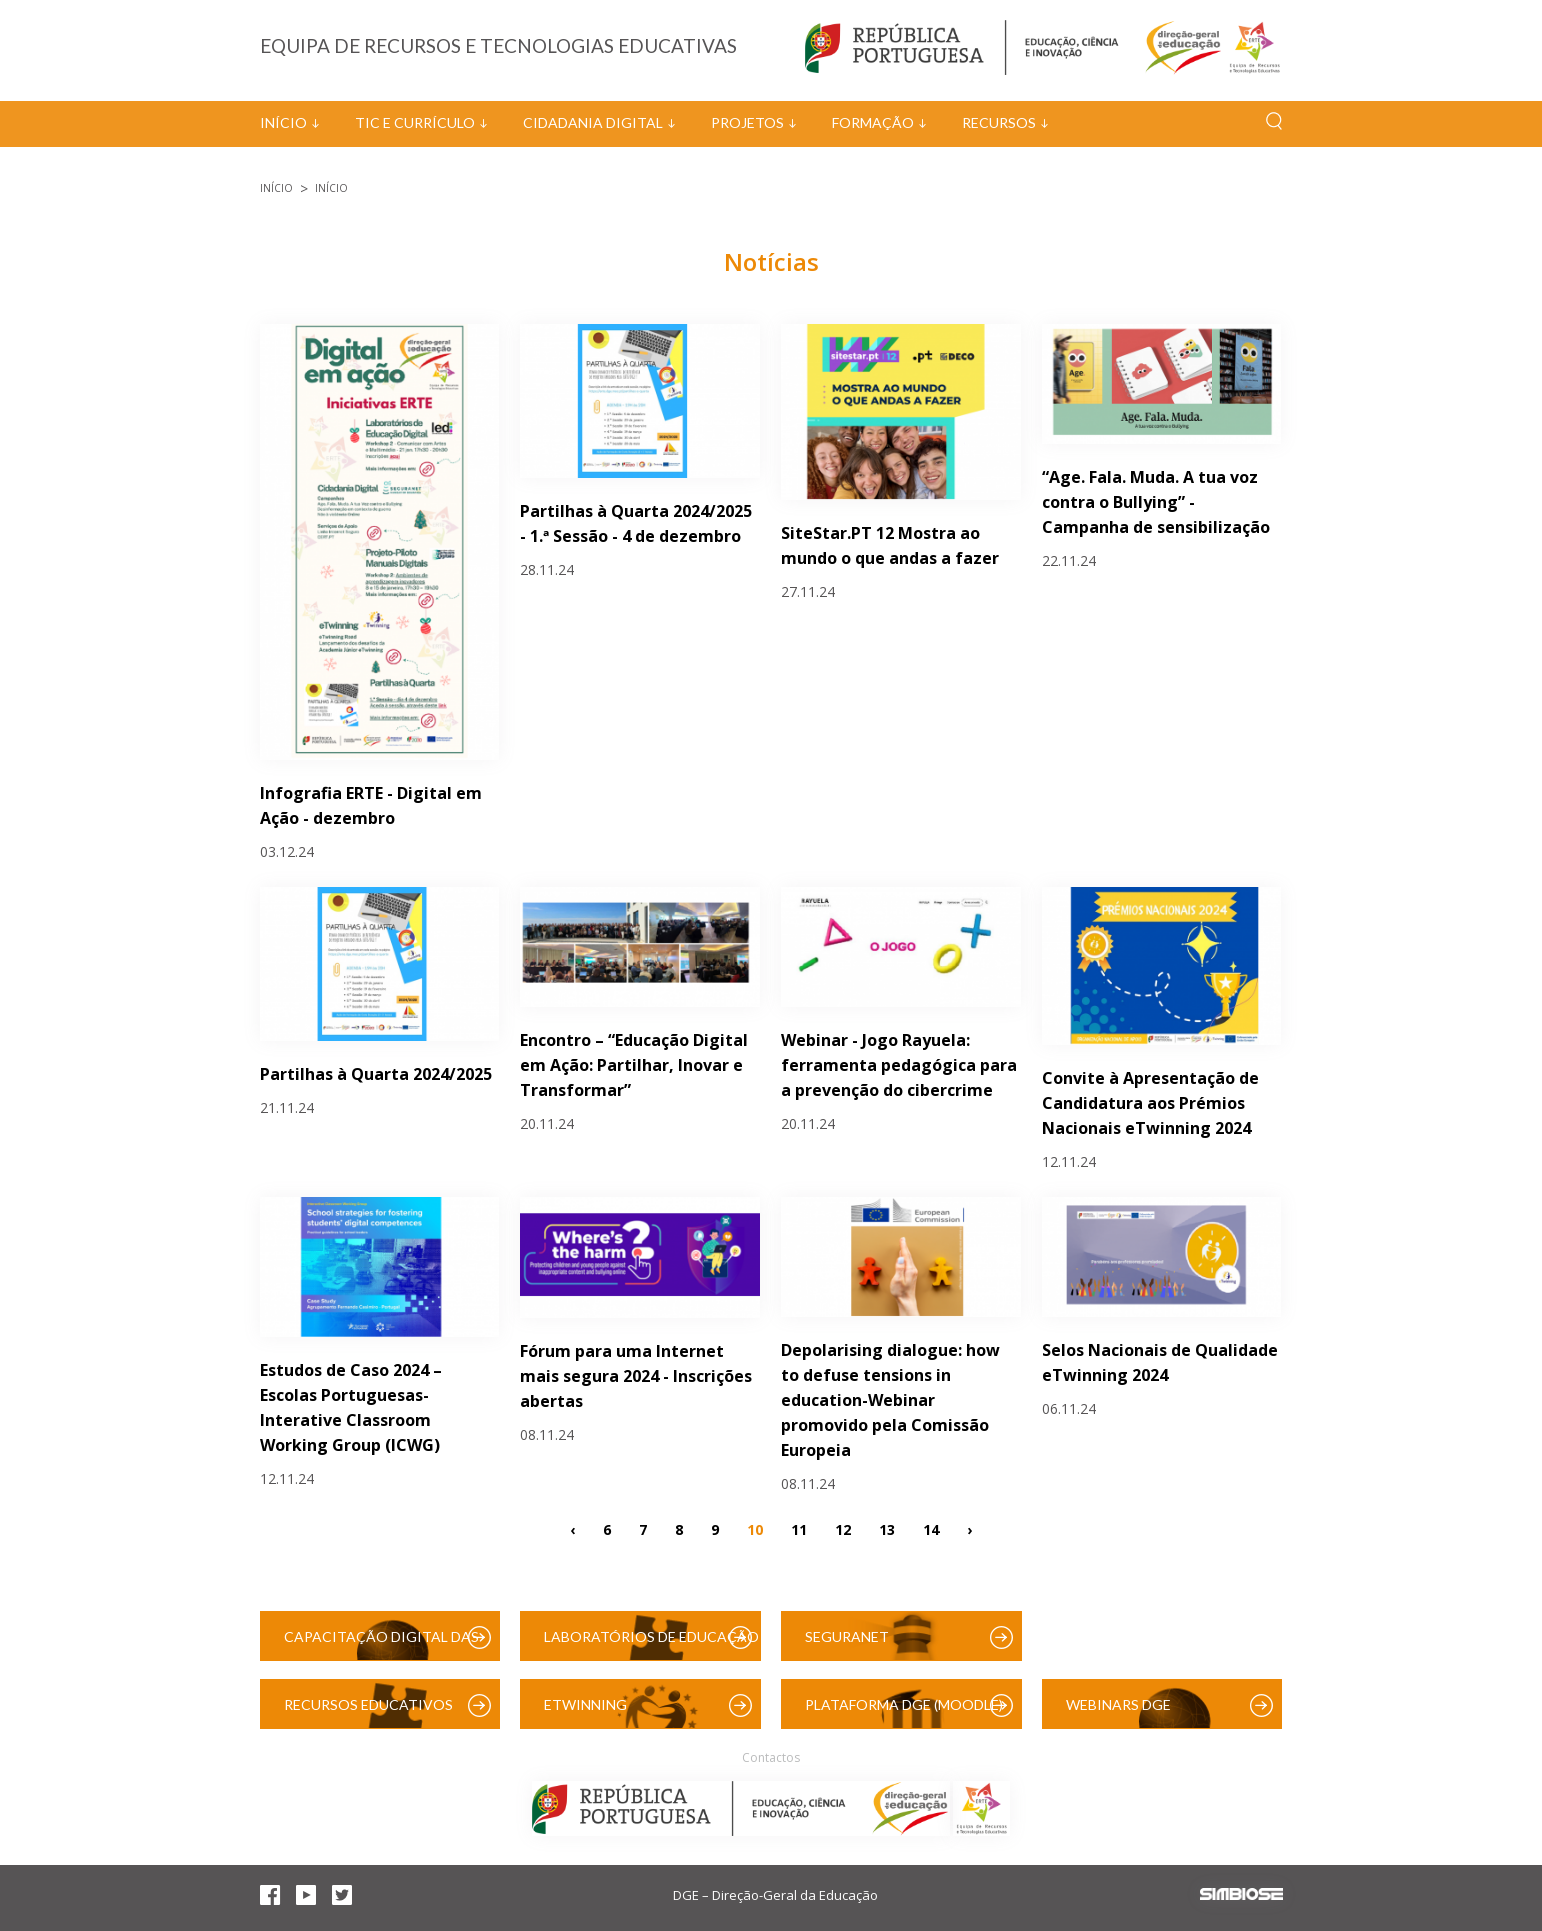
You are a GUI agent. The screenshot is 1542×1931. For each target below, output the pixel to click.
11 (799, 1529)
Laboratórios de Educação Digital (651, 1644)
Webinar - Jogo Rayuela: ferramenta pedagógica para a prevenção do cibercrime (899, 1065)
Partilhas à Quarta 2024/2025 (376, 1074)
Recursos (999, 122)
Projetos (747, 122)
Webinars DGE (1118, 1704)
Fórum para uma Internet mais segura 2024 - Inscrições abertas (636, 1376)
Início (283, 122)
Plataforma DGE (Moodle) (904, 1704)
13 (887, 1529)
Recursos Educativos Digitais (368, 1712)
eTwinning (585, 1704)
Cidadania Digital (593, 122)
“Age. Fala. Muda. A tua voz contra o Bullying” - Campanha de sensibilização (1156, 502)
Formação (873, 122)
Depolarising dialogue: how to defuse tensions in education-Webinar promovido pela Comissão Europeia (890, 1400)
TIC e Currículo (415, 122)
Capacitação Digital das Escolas (381, 1644)
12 (843, 1529)
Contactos (771, 1757)
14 (931, 1529)
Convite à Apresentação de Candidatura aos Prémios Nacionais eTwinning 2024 (1150, 1103)
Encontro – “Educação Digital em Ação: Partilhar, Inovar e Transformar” (634, 1065)
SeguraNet (847, 1636)
